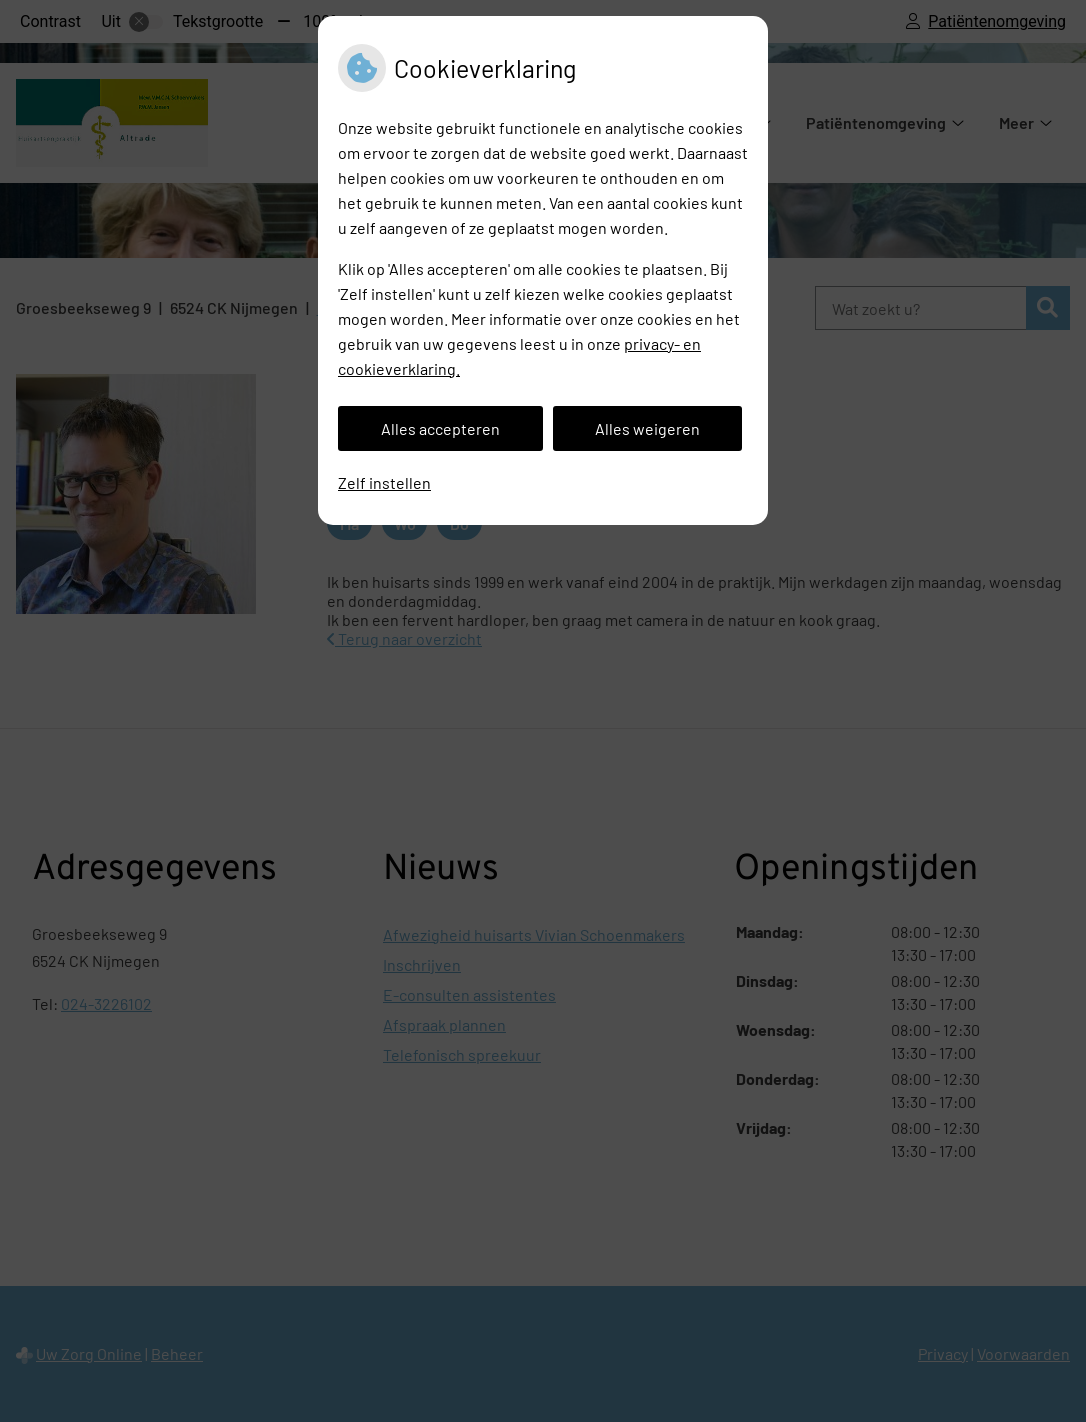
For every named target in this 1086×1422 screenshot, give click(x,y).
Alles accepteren (440, 428)
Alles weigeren (647, 428)
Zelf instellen (384, 482)
